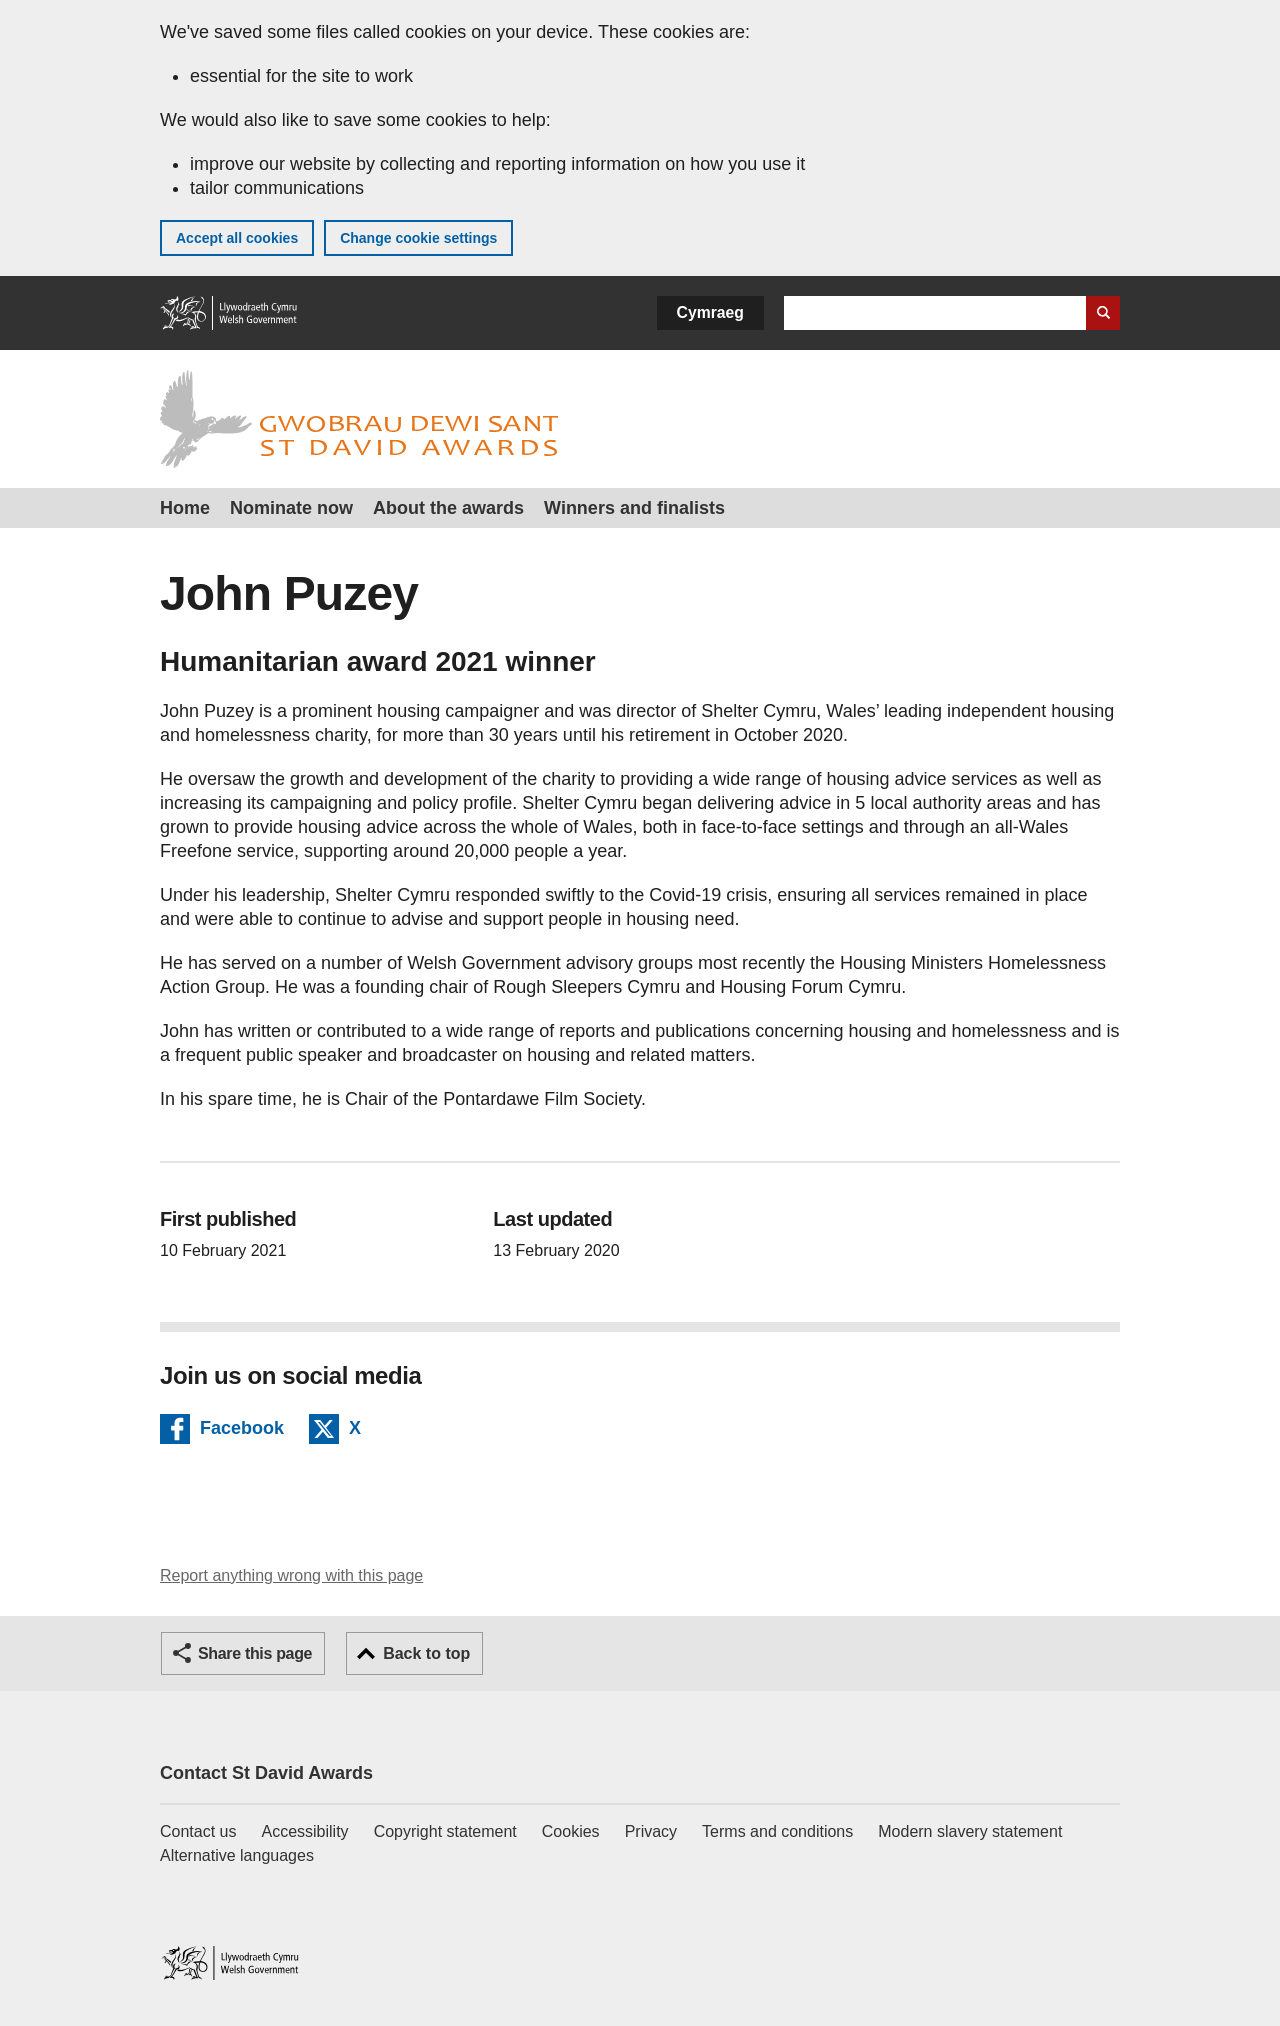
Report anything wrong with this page (291, 1575)
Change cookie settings (418, 238)
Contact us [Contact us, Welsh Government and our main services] (198, 1831)
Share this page (255, 1653)
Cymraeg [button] (710, 312)
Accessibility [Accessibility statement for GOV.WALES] (304, 1831)
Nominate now (291, 508)
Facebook (242, 1431)
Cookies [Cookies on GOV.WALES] (571, 1831)
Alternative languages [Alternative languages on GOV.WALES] (237, 1855)
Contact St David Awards (266, 1773)
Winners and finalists (634, 508)
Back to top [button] (426, 1653)
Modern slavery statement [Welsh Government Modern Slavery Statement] (970, 1831)
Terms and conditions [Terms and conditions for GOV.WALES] (777, 1831)
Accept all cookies (237, 238)
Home (185, 508)
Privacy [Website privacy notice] (651, 1831)
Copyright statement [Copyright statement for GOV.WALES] (445, 1831)
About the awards (448, 508)
